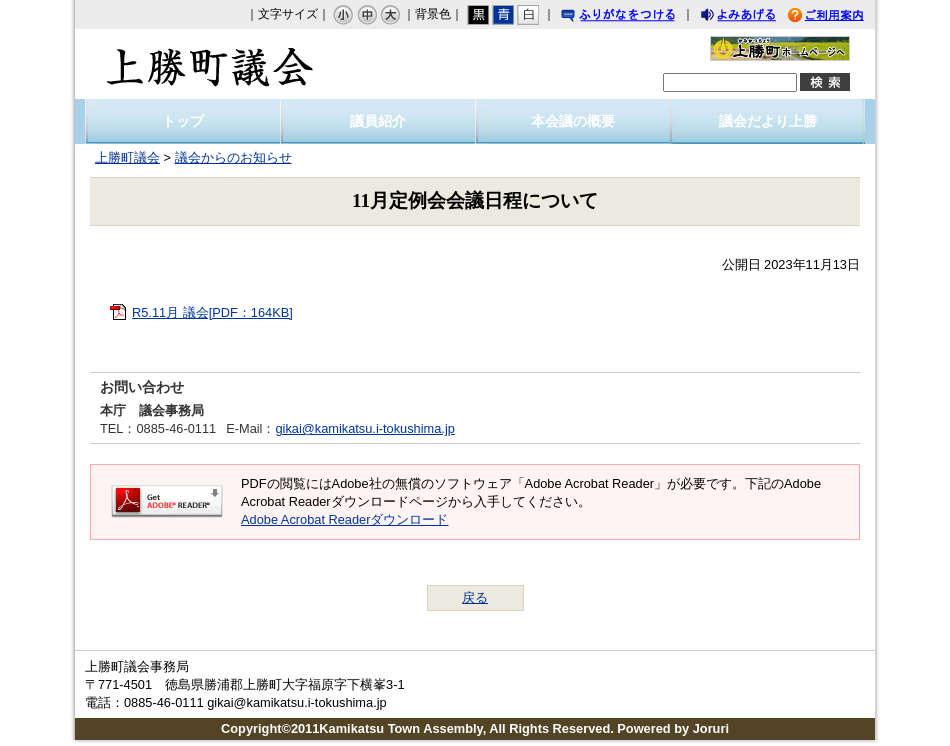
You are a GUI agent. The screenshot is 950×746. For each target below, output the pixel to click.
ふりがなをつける (637, 17)
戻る (475, 597)
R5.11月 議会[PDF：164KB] (212, 312)
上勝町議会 (210, 64)
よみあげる (756, 17)
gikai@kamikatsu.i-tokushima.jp (364, 428)
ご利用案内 (841, 17)
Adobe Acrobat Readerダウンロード (344, 519)
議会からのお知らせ (233, 157)
